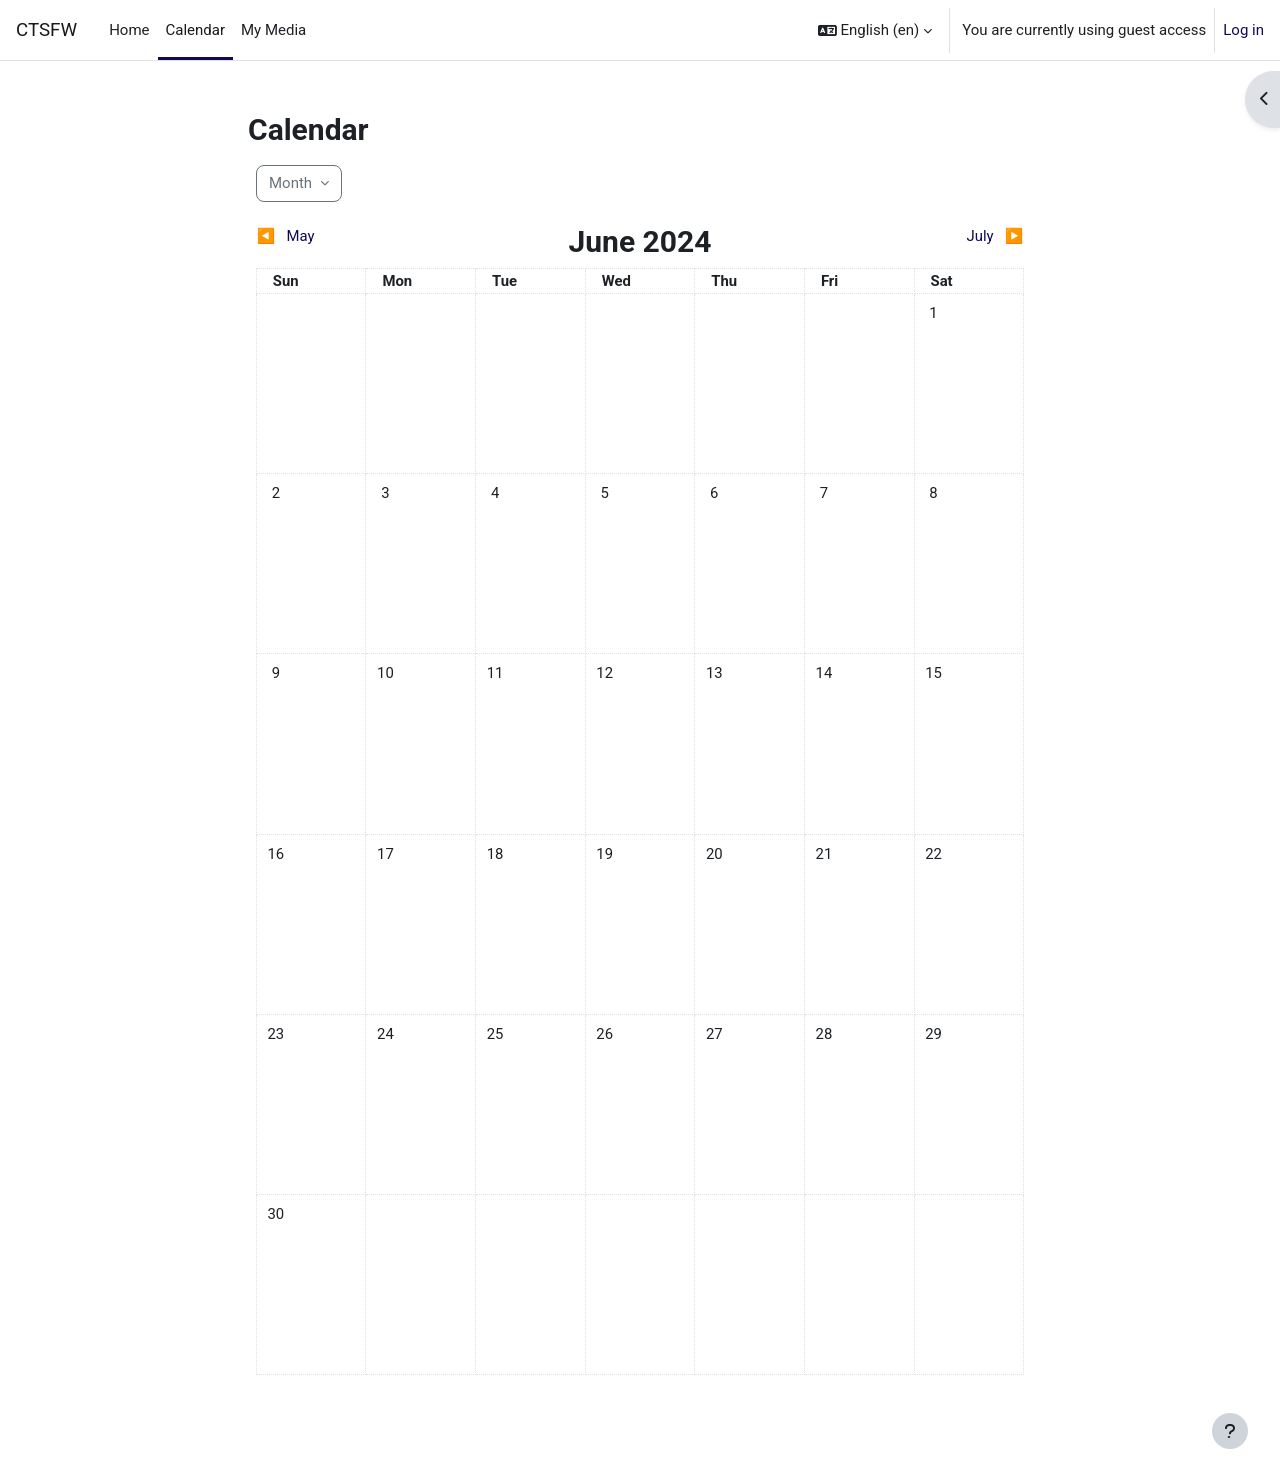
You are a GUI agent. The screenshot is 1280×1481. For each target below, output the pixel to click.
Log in (1243, 30)
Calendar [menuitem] (196, 30)
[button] (875, 30)
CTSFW (46, 30)
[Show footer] (1230, 1431)
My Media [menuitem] (273, 30)
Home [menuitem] (129, 30)
